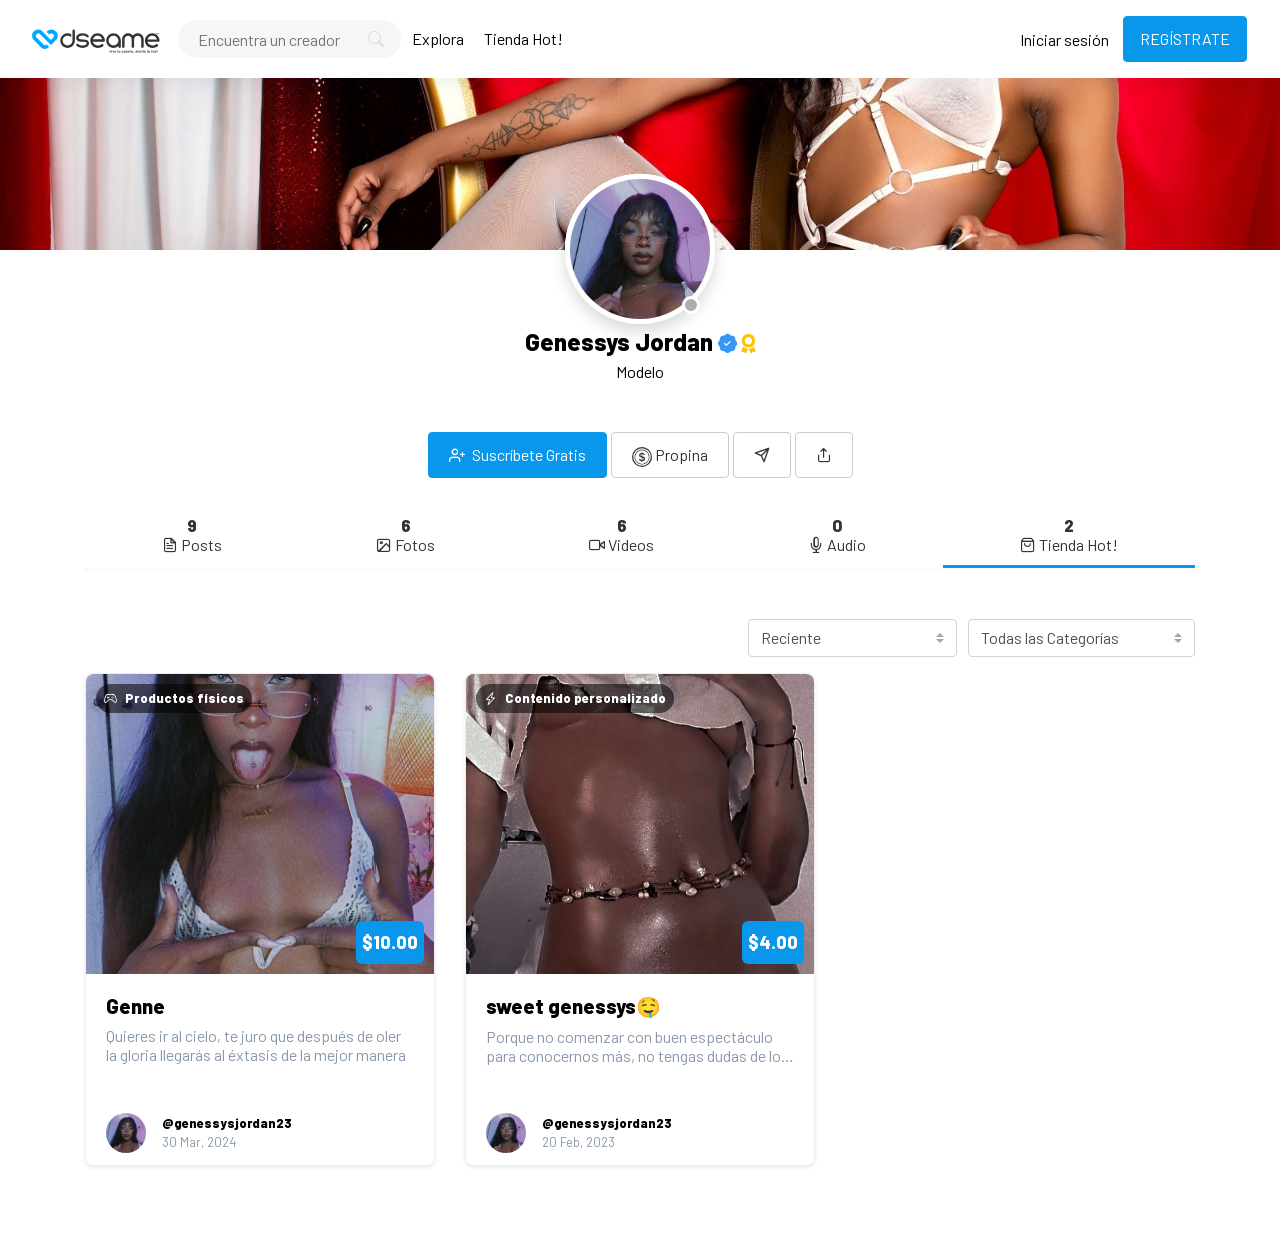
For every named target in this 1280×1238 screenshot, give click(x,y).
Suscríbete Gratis (517, 454)
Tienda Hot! (523, 38)
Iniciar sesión (1064, 39)
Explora (438, 38)
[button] (824, 455)
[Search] (289, 39)
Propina (670, 456)
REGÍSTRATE (1185, 38)
